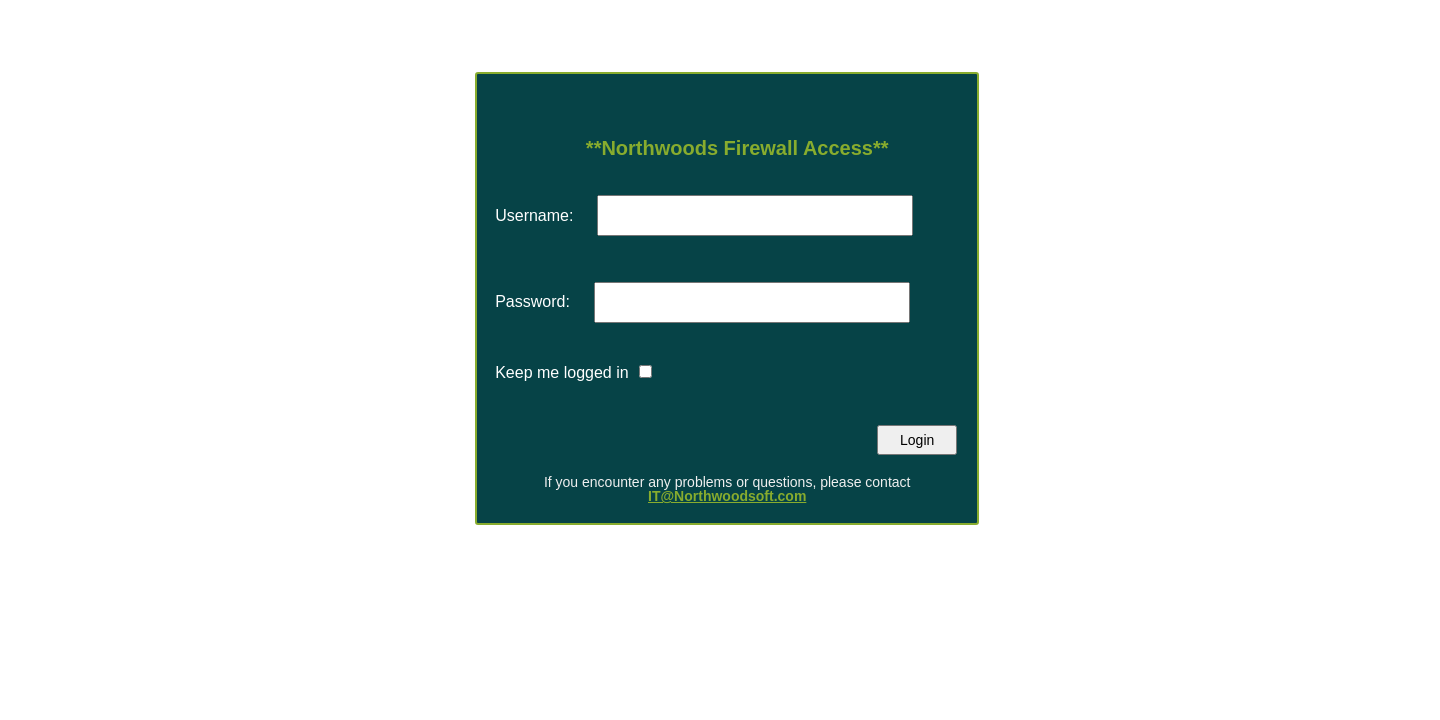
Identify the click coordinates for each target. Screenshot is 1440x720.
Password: (532, 301)
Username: (534, 215)
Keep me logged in (561, 372)
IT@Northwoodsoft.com (727, 496)
